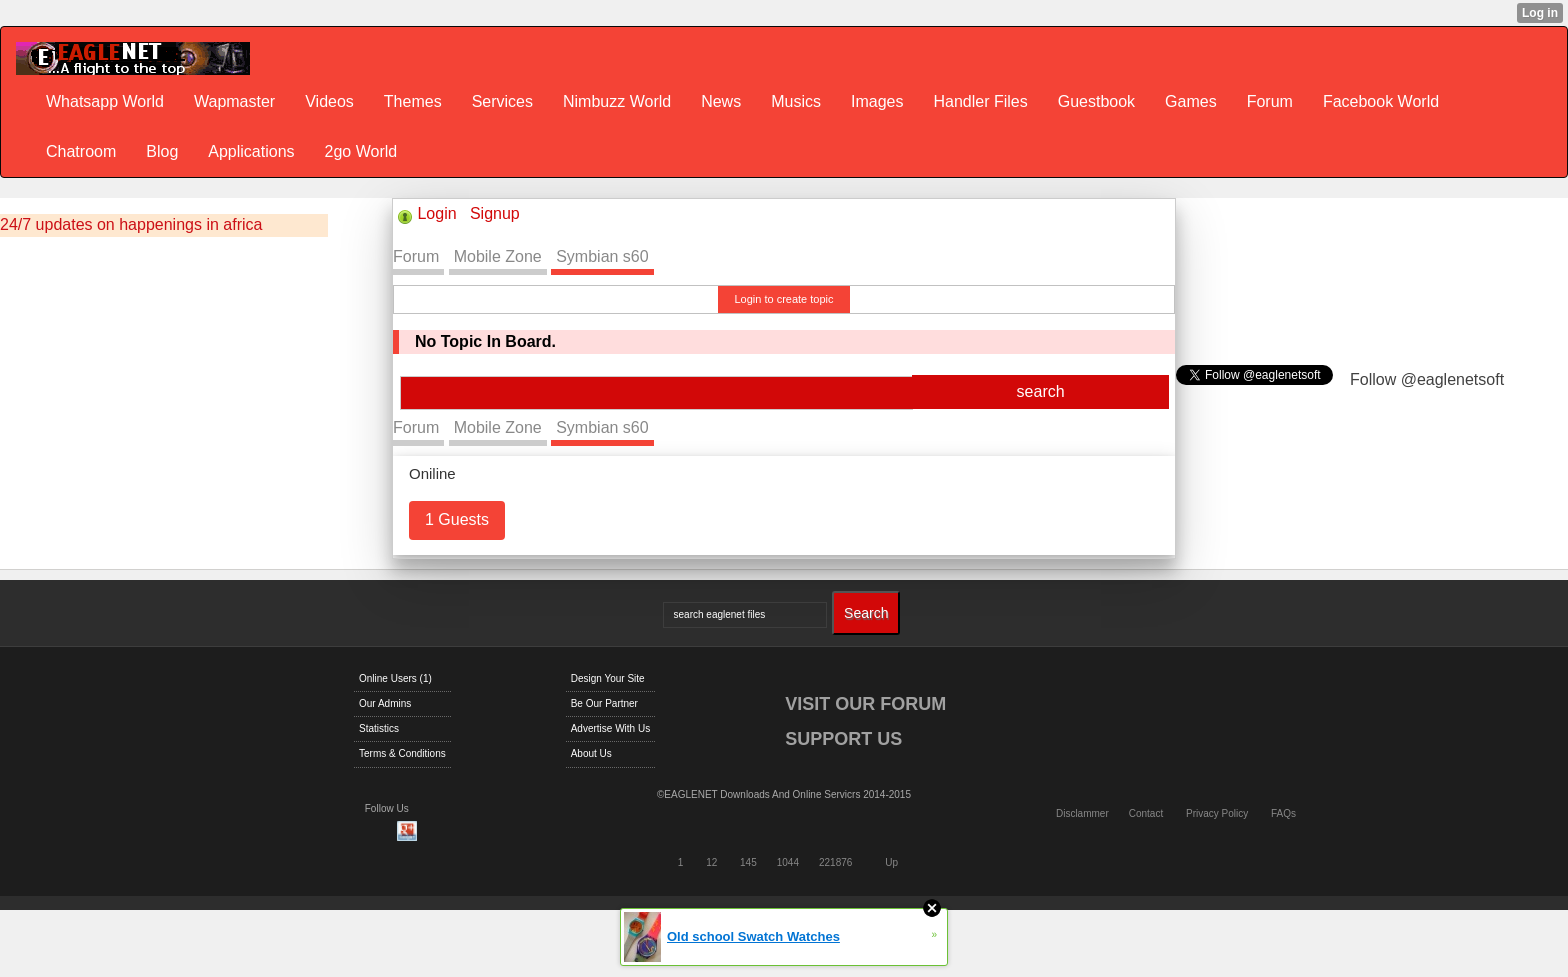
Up (891, 862)
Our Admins (385, 703)
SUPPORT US (843, 739)
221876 (835, 862)
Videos (329, 101)
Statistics (379, 728)
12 (711, 862)
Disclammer (1082, 813)
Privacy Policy (1217, 813)
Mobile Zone (498, 256)
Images (877, 101)
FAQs (1283, 813)
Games (1191, 101)
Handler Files (980, 101)
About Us (591, 753)
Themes (413, 101)
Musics (796, 101)
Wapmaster (234, 101)
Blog (162, 151)
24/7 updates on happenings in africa (131, 224)
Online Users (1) (395, 678)
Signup (495, 213)
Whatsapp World (105, 101)
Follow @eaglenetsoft (1427, 379)
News (721, 101)
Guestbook (1096, 101)
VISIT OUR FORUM (865, 704)
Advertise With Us (610, 728)
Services (502, 101)
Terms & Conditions (402, 753)
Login (436, 213)
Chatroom (81, 151)
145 (748, 862)
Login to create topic (783, 299)
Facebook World (1381, 101)
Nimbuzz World (617, 101)
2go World (361, 151)
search (1041, 391)
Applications (251, 151)
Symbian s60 (602, 256)
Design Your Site (608, 678)
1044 (788, 862)
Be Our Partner (604, 703)
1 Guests (457, 519)
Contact (1146, 813)
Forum (1270, 101)
